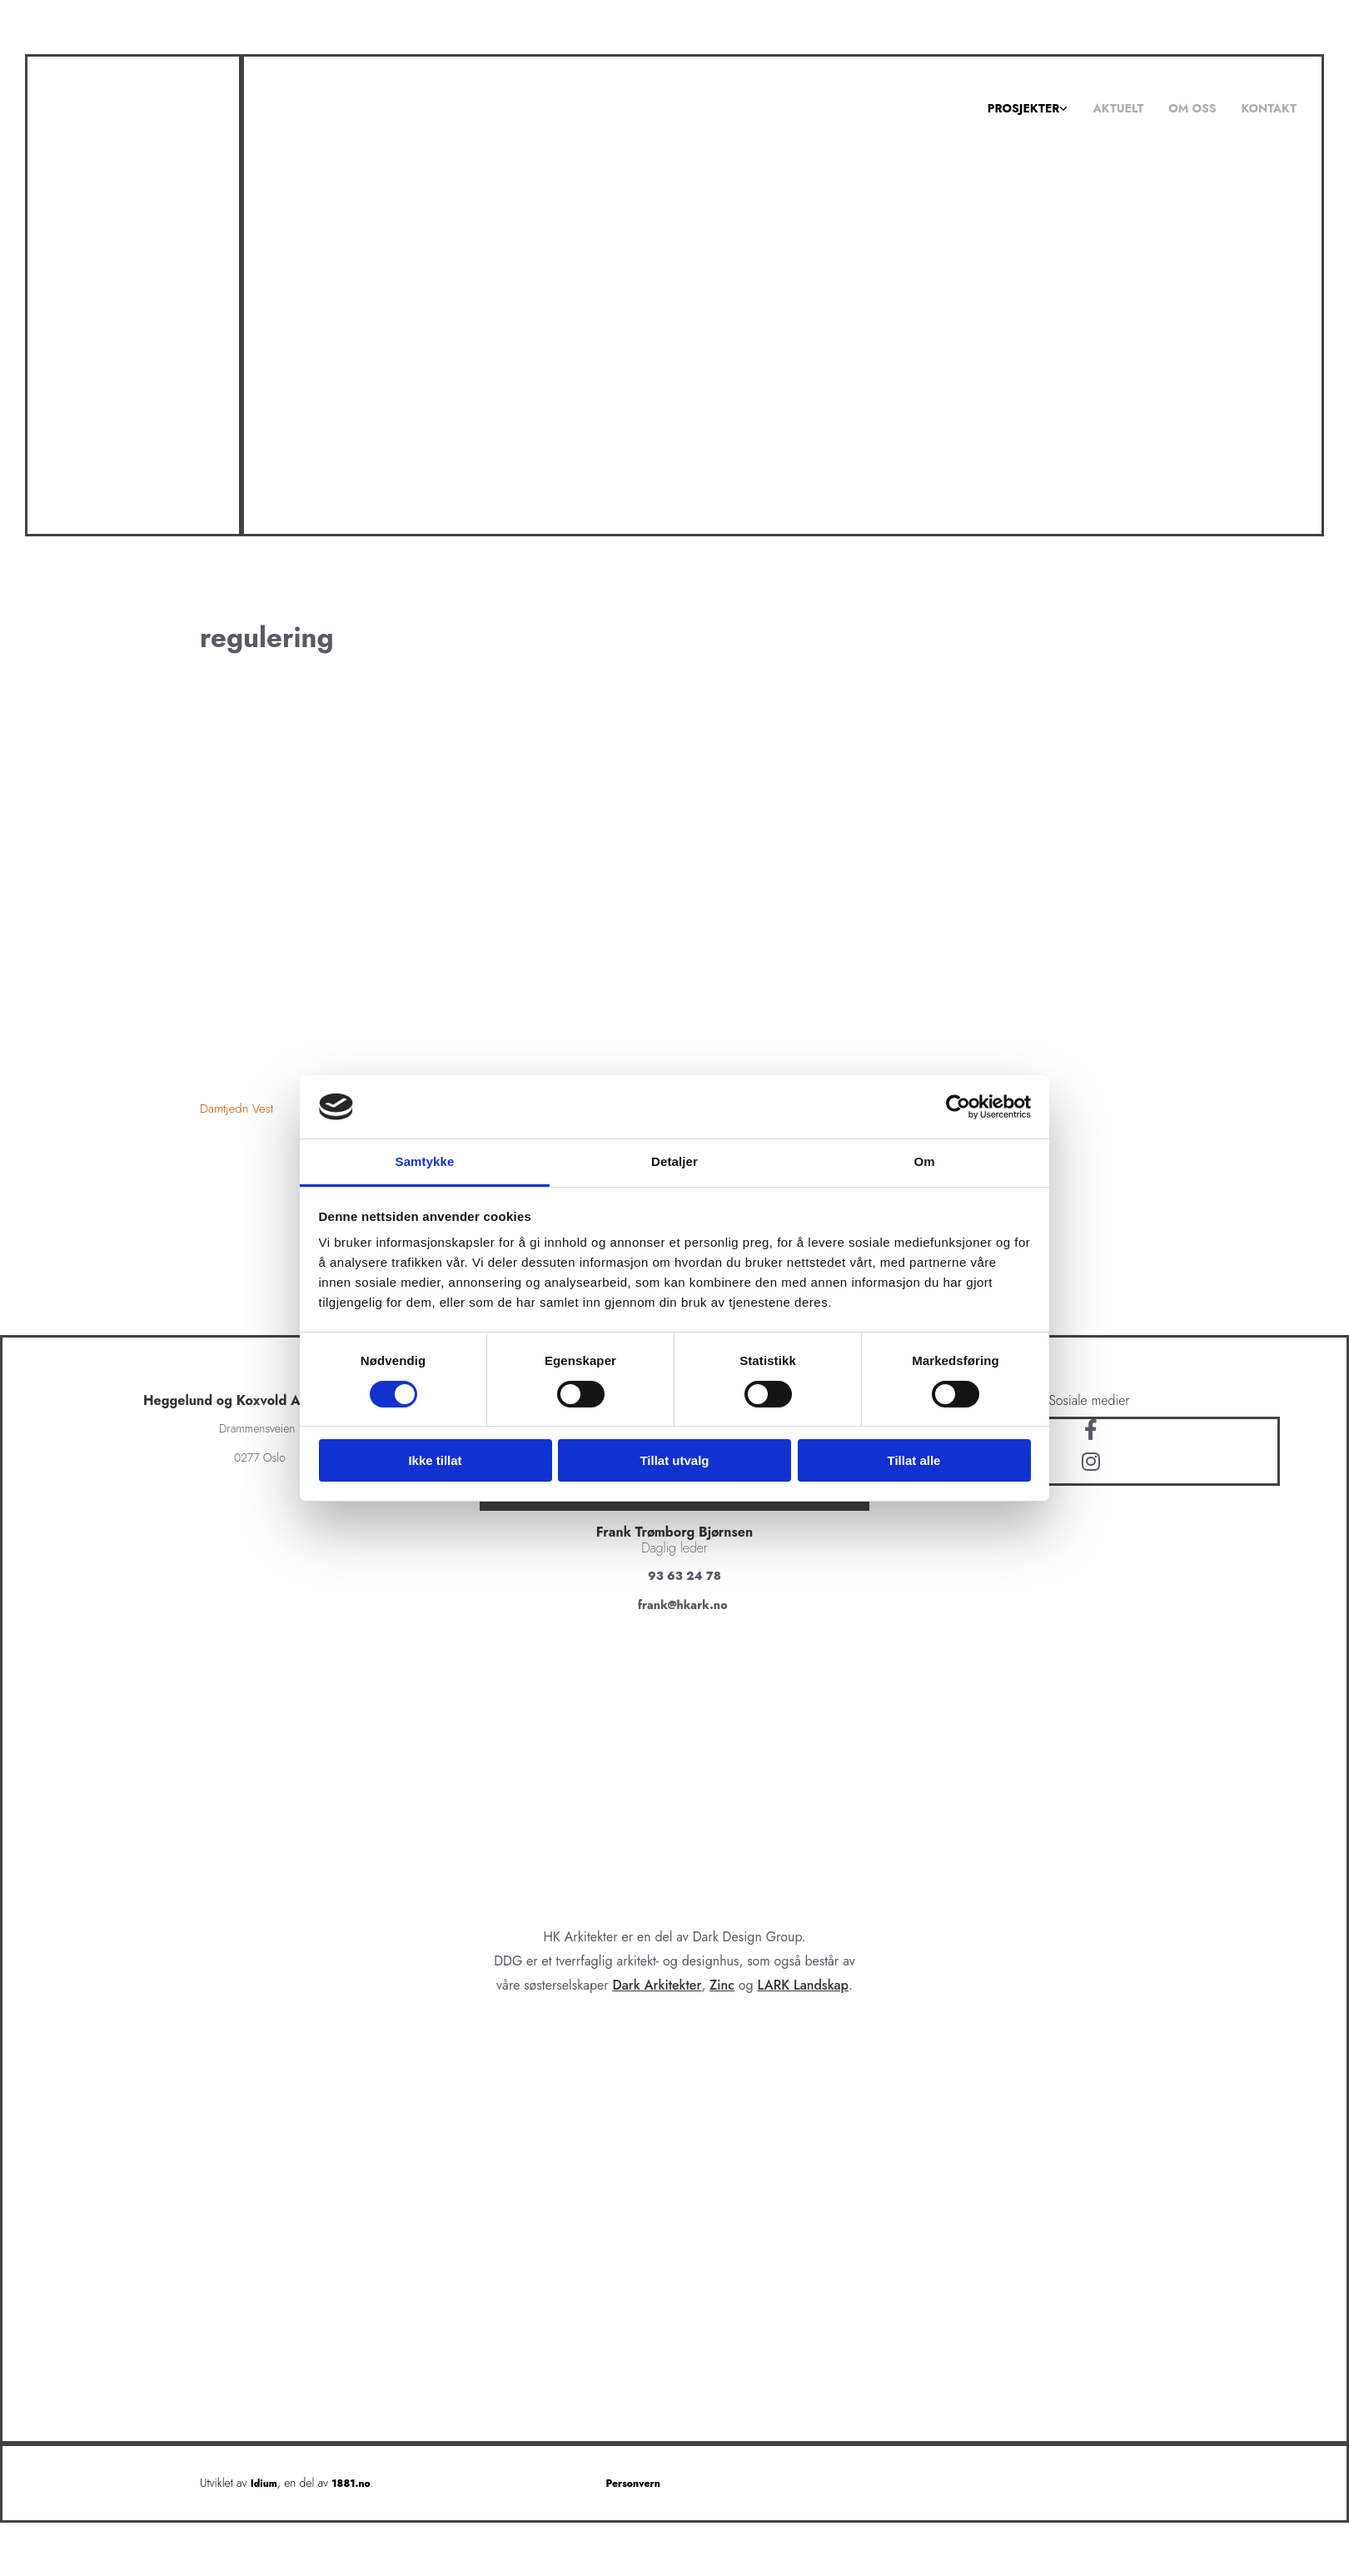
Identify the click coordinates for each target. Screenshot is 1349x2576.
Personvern (633, 2483)
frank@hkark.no (683, 1605)
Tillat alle (914, 1460)
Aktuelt (1118, 108)
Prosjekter (1024, 108)
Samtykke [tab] (425, 1161)
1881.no (351, 2483)
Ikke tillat (434, 1460)
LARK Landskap (803, 1985)
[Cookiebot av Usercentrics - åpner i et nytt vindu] (958, 1106)
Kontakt (1269, 108)
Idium (264, 2483)
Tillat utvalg (674, 1460)
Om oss (1192, 108)
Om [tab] (923, 1161)
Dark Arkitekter (657, 1985)
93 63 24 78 (684, 1575)
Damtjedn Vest (236, 1108)
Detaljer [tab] (674, 1161)
